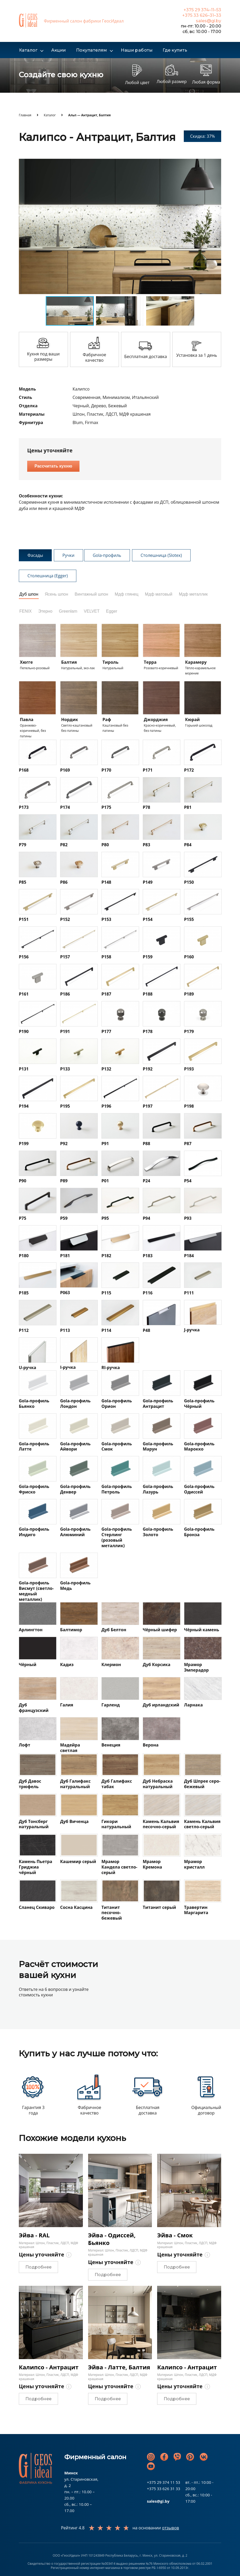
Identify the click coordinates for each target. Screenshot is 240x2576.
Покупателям (91, 50)
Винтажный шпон (91, 594)
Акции (58, 50)
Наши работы (137, 50)
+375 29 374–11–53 (202, 9)
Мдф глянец (127, 594)
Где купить (175, 50)
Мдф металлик (193, 594)
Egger (111, 611)
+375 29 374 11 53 (163, 2482)
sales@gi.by (208, 20)
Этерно (45, 611)
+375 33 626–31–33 (201, 15)
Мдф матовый (158, 594)
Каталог (28, 50)
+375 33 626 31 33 (163, 2488)
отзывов (170, 2528)
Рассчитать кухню (53, 466)
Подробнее (38, 2267)
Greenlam (68, 611)
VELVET (92, 611)
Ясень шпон (56, 594)
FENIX (25, 611)
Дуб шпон (28, 594)
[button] (216, 163)
